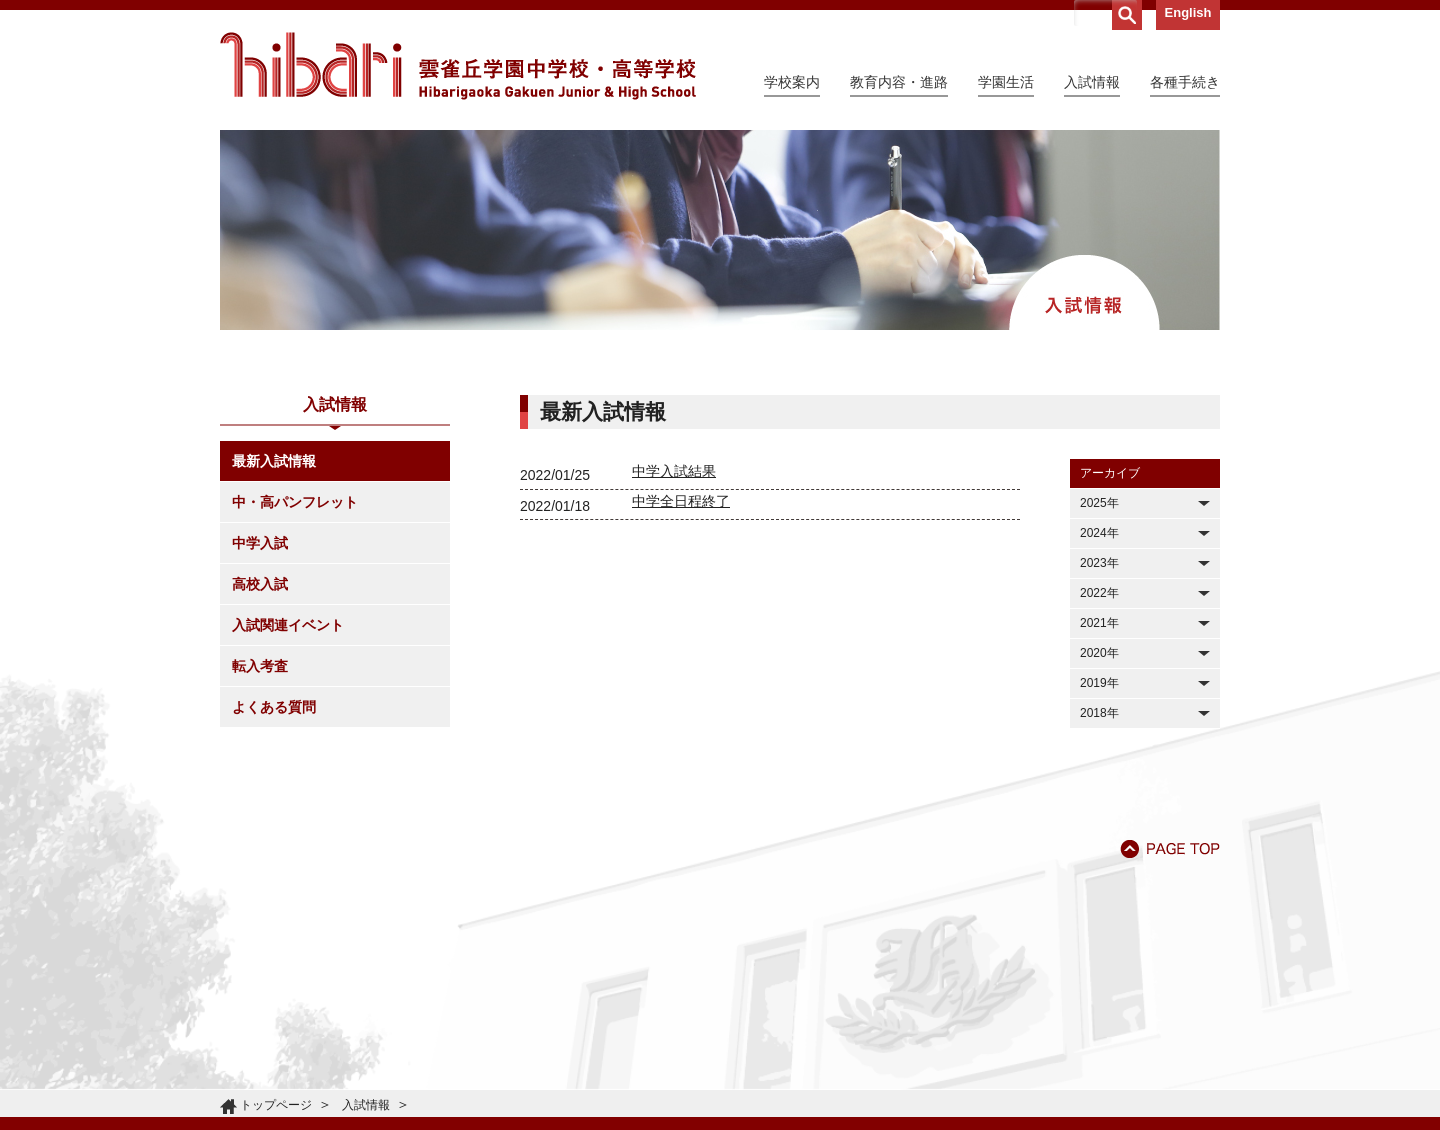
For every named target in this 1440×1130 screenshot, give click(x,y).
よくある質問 (274, 707)
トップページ (276, 1105)
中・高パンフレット (295, 502)
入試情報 (366, 1105)
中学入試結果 (674, 471)
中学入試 (260, 543)
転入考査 (260, 666)
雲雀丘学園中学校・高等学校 (458, 66)
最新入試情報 (274, 461)
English (1188, 12)
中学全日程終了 (681, 501)
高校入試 (260, 584)
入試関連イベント (288, 625)
